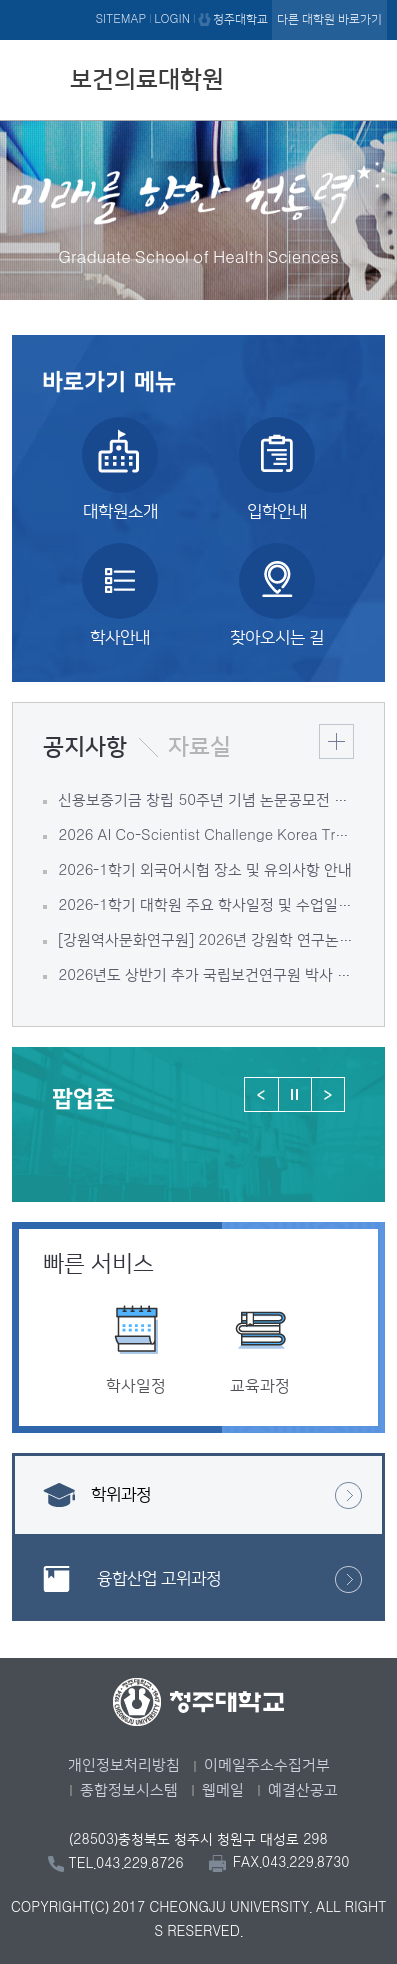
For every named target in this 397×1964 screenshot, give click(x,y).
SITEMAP (120, 19)
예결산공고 (303, 1790)
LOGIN (172, 19)
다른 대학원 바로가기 (329, 19)
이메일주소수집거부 (267, 1765)
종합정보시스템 (129, 1790)
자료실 (199, 747)
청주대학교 (240, 19)
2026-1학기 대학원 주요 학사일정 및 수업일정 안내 (205, 905)
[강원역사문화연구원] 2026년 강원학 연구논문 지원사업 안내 (205, 940)
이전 (261, 1094)
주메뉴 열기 (367, 77)
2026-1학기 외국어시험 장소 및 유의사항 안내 (205, 870)
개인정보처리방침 (124, 1765)
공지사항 (85, 747)
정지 (294, 1094)
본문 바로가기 (198, 1)
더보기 (336, 741)
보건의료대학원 (147, 80)
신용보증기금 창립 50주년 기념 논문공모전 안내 (205, 800)
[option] (136, 1312)
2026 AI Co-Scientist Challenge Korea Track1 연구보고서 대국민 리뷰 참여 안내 (205, 835)
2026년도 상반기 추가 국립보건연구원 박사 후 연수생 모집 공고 (205, 975)
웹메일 (223, 1790)
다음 (327, 1094)
